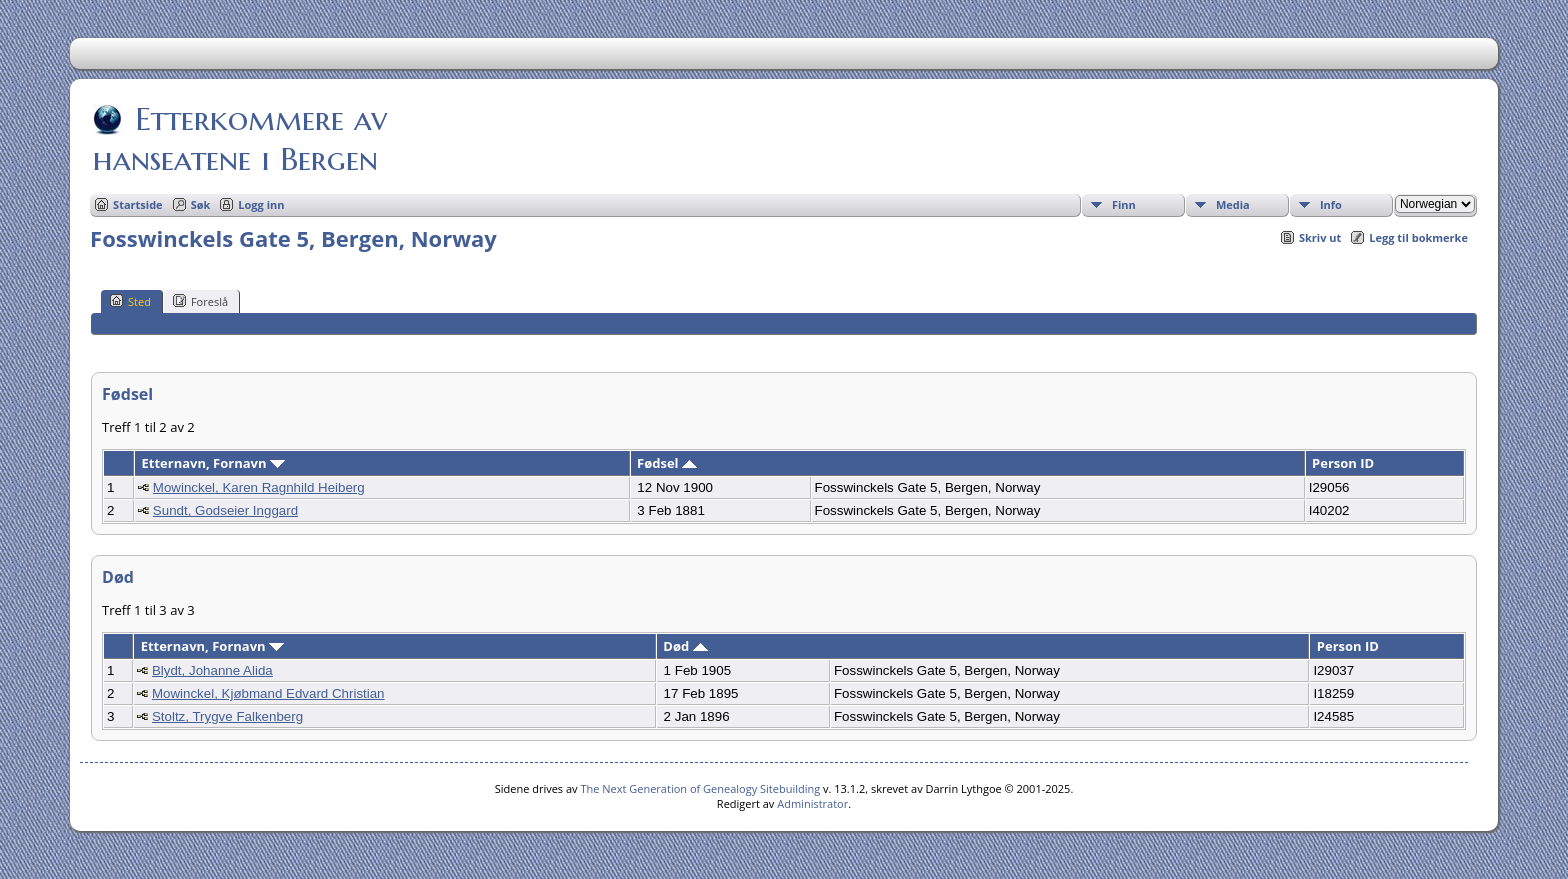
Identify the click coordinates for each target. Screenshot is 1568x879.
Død (685, 646)
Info (1331, 204)
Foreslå (200, 301)
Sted (130, 301)
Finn (1124, 204)
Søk (201, 204)
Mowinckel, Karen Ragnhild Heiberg (259, 487)
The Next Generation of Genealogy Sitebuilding (700, 788)
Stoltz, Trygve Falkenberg (227, 716)
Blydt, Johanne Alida (212, 670)
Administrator (812, 803)
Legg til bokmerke (1418, 237)
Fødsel (667, 463)
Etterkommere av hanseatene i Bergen (240, 139)
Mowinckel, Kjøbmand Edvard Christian (268, 693)
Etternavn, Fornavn (213, 463)
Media (1233, 204)
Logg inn (261, 204)
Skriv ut (1320, 237)
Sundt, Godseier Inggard (225, 510)
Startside (138, 204)
